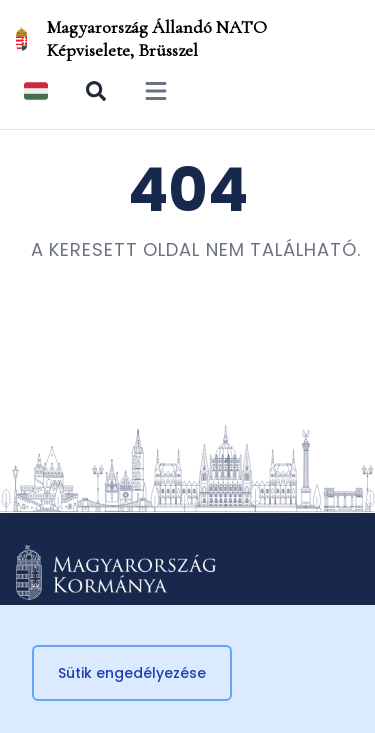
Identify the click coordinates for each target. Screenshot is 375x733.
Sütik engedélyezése (132, 673)
